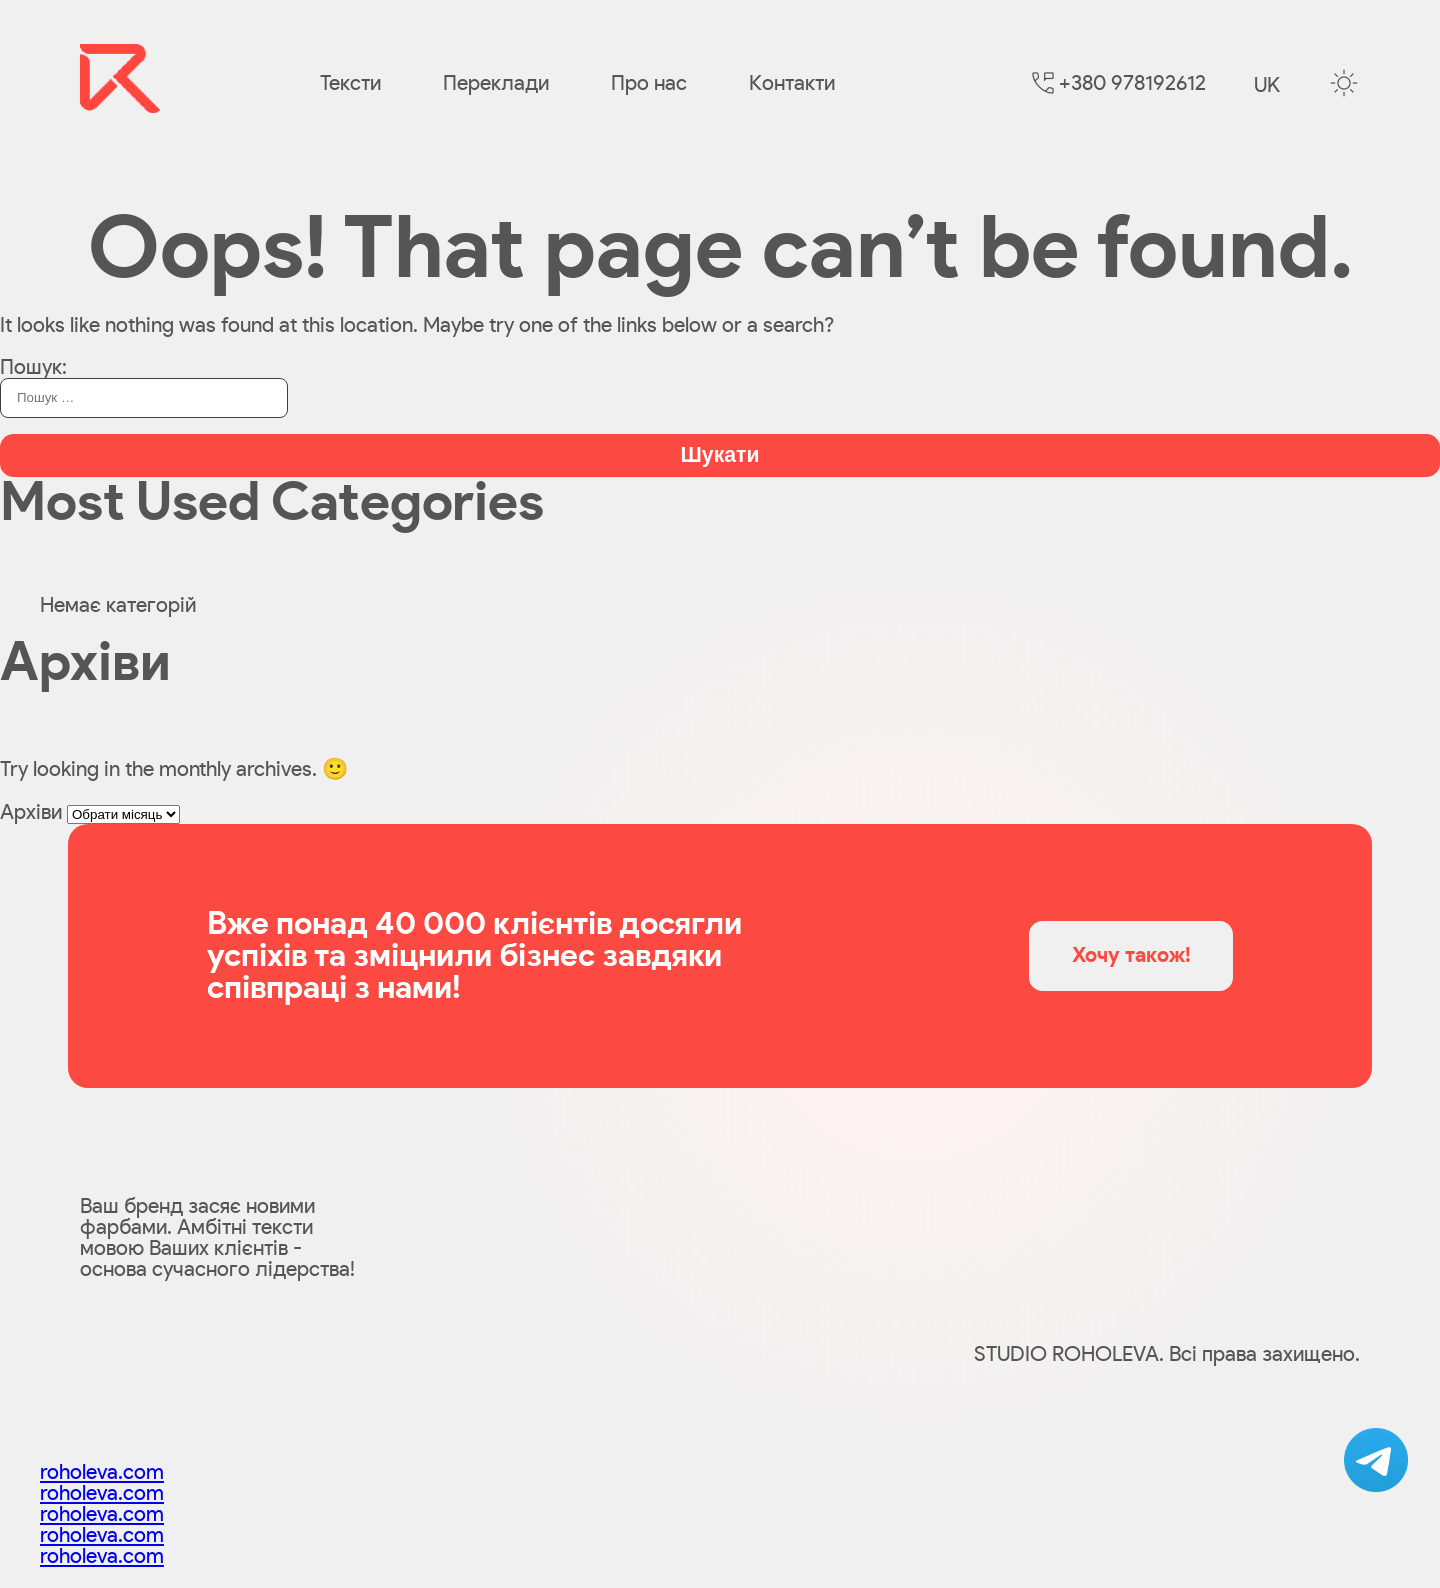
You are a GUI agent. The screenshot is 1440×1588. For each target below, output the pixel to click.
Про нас (649, 83)
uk (1267, 85)
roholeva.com (102, 1472)
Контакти (792, 83)
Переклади (496, 83)
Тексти (350, 83)
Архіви (31, 812)
